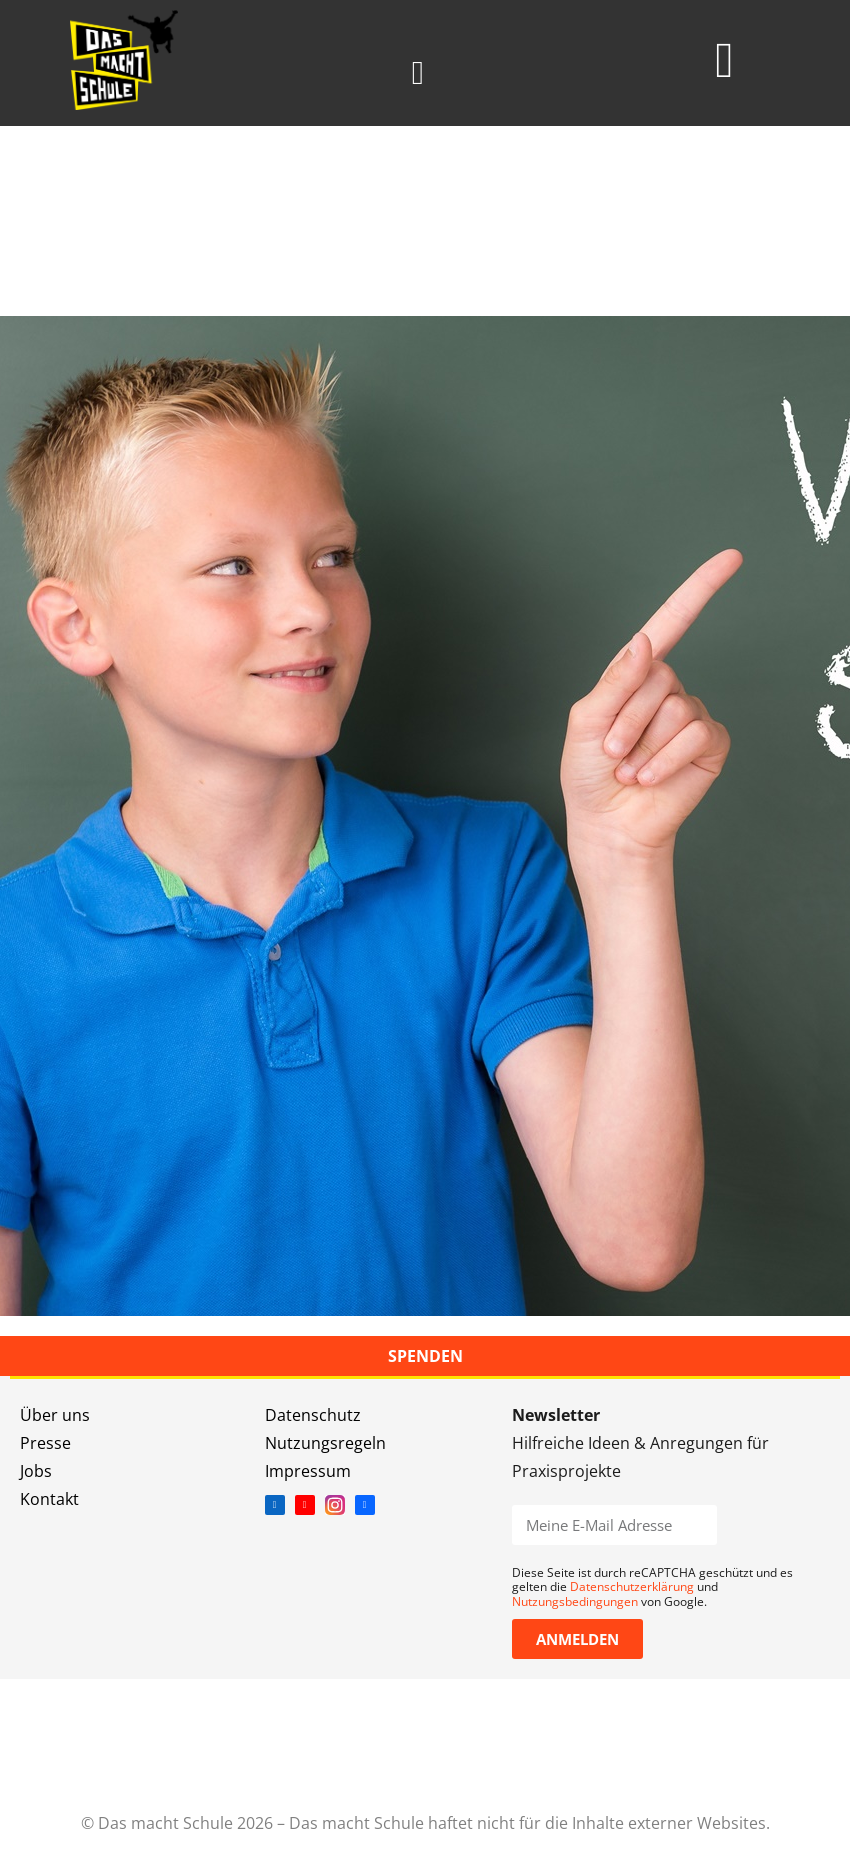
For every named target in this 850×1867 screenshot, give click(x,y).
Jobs (36, 1471)
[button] (417, 73)
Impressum (308, 1471)
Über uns (55, 1415)
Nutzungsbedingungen (575, 1601)
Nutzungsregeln (325, 1443)
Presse (45, 1443)
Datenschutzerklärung (632, 1586)
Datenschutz (313, 1415)
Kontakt (49, 1499)
